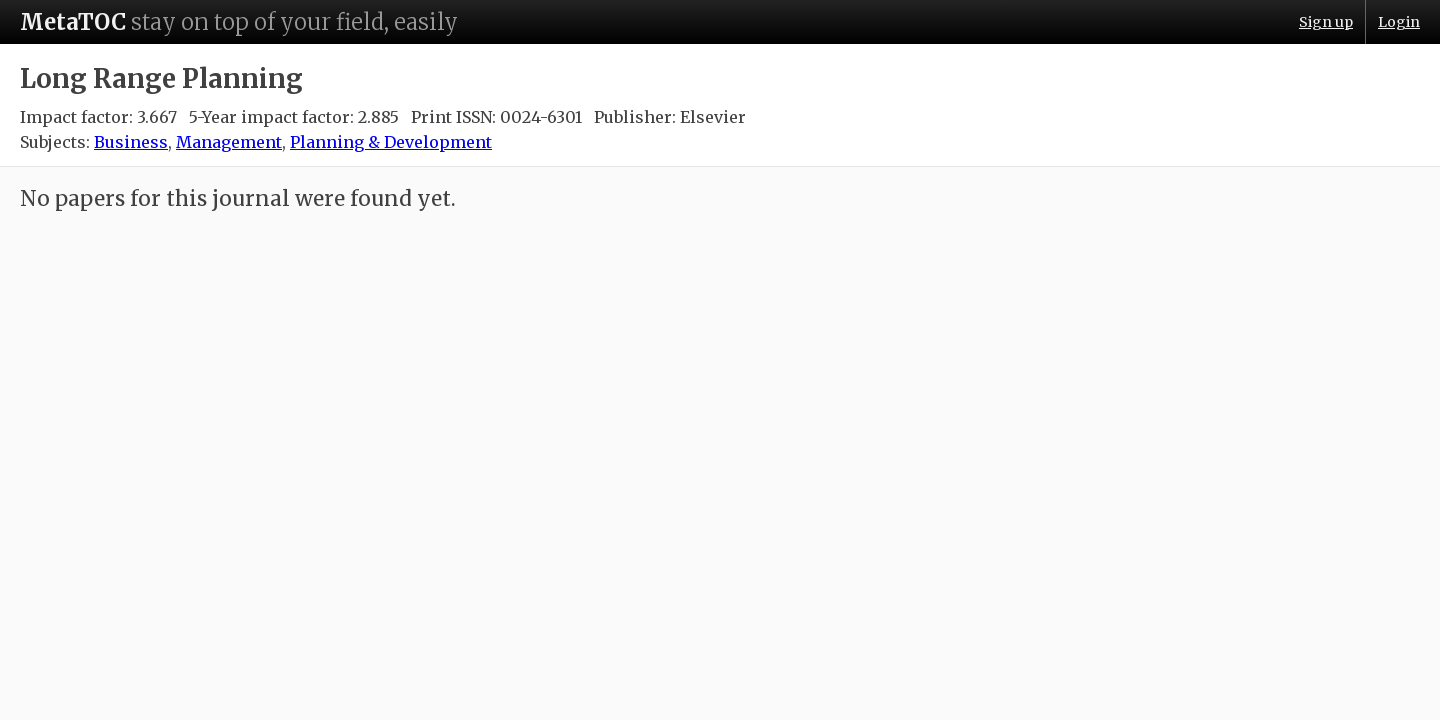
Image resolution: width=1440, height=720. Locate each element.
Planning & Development (391, 142)
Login (1399, 22)
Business (131, 142)
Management (229, 142)
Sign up (1326, 22)
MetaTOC (73, 22)
